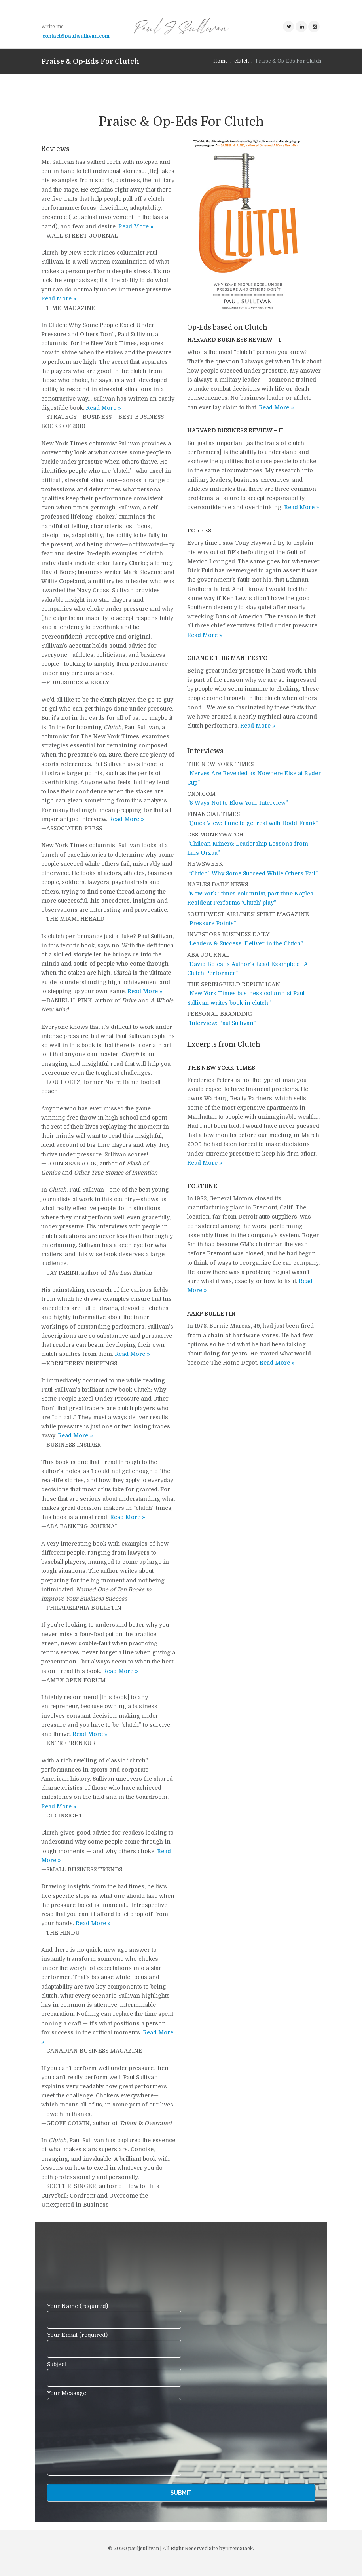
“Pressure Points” (211, 923)
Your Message (114, 2397)
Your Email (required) (114, 2345)
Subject (114, 2374)
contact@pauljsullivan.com (76, 36)
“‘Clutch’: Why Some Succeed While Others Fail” (252, 873)
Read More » (136, 226)
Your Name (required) (114, 2316)
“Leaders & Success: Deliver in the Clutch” (245, 944)
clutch (241, 61)
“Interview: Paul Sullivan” (221, 1023)
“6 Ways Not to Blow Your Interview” (237, 803)
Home (220, 61)
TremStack (239, 2548)
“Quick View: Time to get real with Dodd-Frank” (252, 823)
